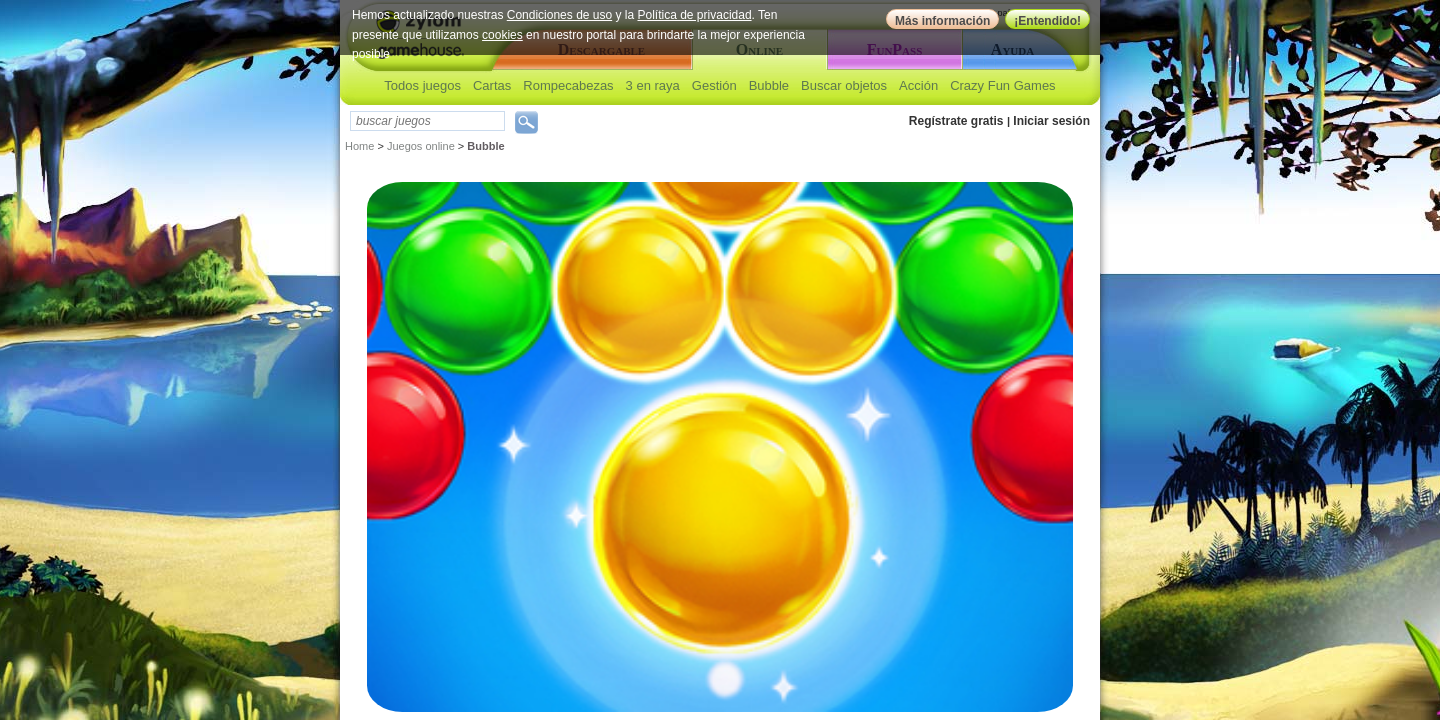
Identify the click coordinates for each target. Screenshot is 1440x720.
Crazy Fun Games (1002, 85)
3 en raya (653, 85)
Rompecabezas (568, 85)
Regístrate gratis (956, 121)
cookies (502, 35)
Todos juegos (422, 85)
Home (359, 146)
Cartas (492, 85)
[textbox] (427, 121)
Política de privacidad (695, 15)
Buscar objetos (844, 85)
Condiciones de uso (559, 15)
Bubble (769, 85)
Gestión (714, 85)
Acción (918, 85)
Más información (942, 21)
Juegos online (421, 146)
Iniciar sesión (1051, 121)
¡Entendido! (1047, 21)
